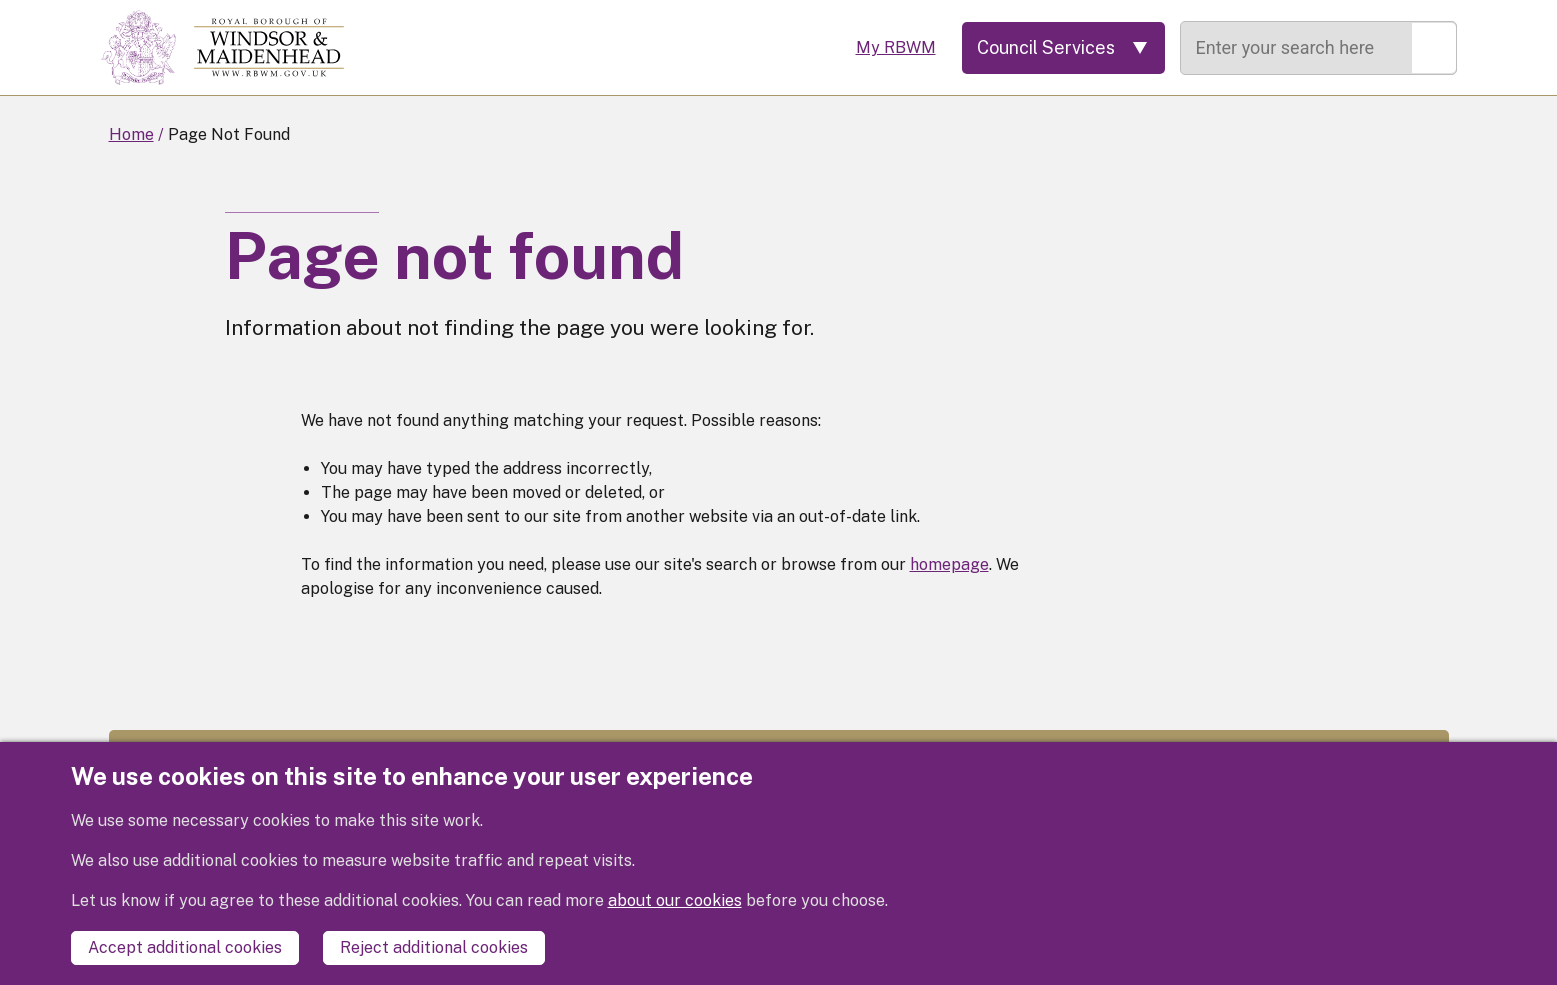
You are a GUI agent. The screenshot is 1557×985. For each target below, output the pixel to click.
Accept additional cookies (185, 947)
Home (131, 134)
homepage (949, 564)
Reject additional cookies (434, 947)
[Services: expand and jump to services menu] (1063, 48)
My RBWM (896, 47)
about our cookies (675, 900)
